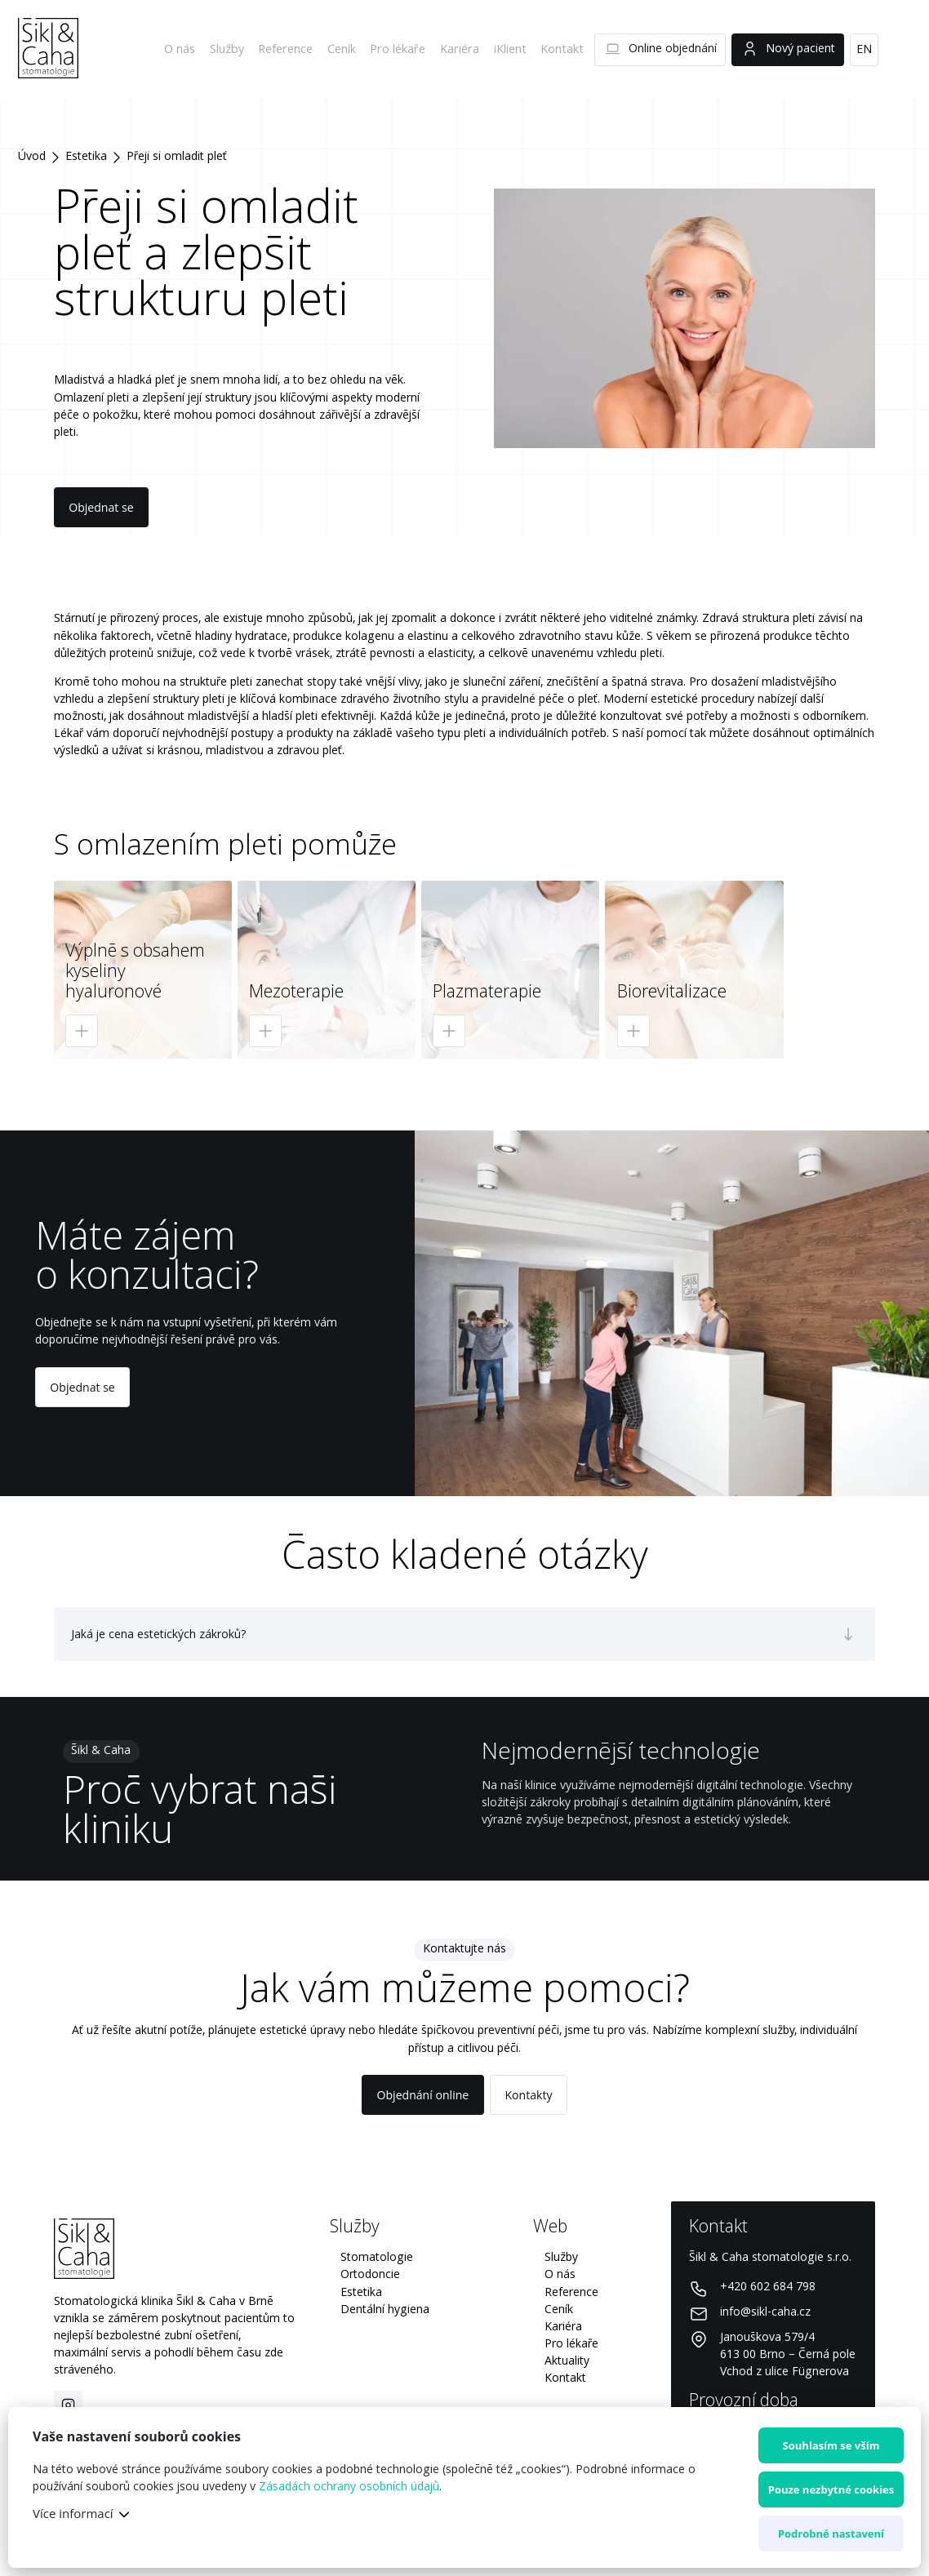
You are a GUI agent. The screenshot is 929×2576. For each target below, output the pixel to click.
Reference (291, 50)
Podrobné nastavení (831, 2533)
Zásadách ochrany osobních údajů (349, 2487)
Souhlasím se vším (831, 2445)
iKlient (512, 50)
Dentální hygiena (384, 2310)
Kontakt (563, 50)
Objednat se (101, 507)
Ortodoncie (370, 2275)
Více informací (73, 2513)
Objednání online (423, 2095)
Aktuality (567, 2361)
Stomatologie (376, 2257)
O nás (186, 50)
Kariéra (463, 50)
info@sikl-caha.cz (765, 2312)
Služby (234, 50)
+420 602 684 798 (768, 2287)
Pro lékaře (402, 50)
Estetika (86, 156)
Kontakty (528, 2095)
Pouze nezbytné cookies (831, 2489)
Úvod (32, 156)
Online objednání (660, 50)
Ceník (347, 50)
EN (864, 50)
